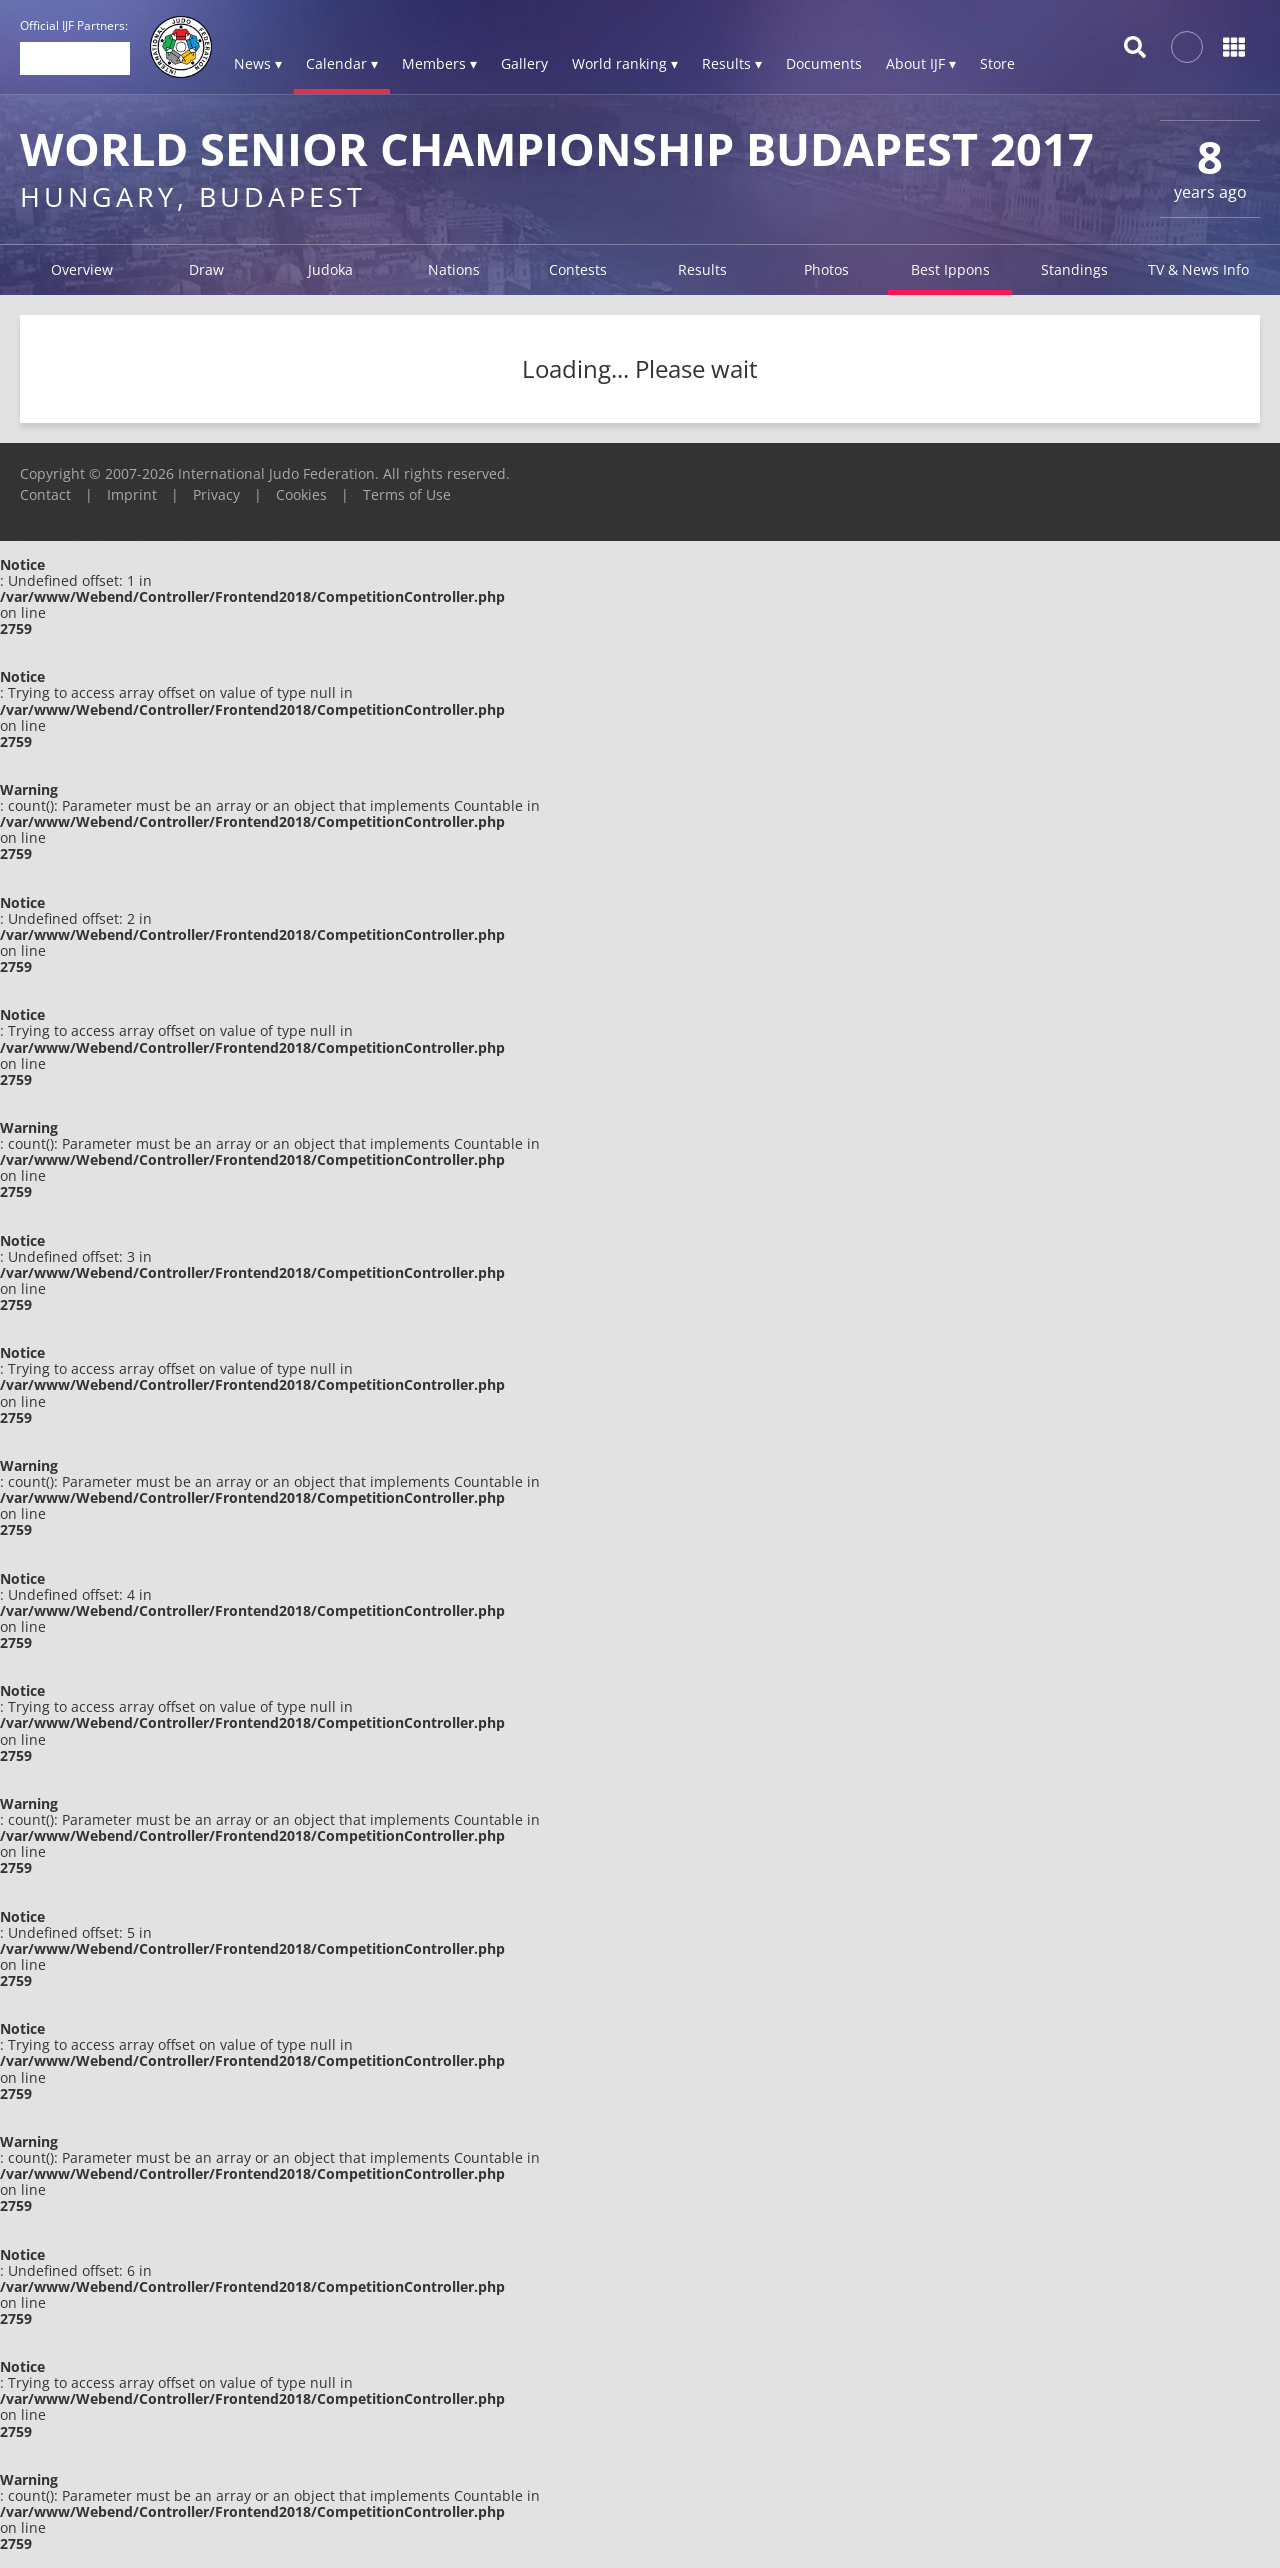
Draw (206, 269)
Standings (1074, 269)
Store (997, 63)
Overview (82, 269)
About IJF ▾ (921, 63)
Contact (45, 494)
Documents (824, 63)
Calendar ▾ (342, 63)
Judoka (330, 269)
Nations (454, 269)
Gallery (524, 63)
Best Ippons (950, 269)
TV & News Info (1198, 269)
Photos (826, 269)
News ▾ (258, 63)
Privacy (216, 494)
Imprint (132, 494)
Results (702, 269)
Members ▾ (439, 63)
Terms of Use (407, 494)
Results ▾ (732, 63)
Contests (578, 269)
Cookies (301, 494)
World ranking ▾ (625, 63)
